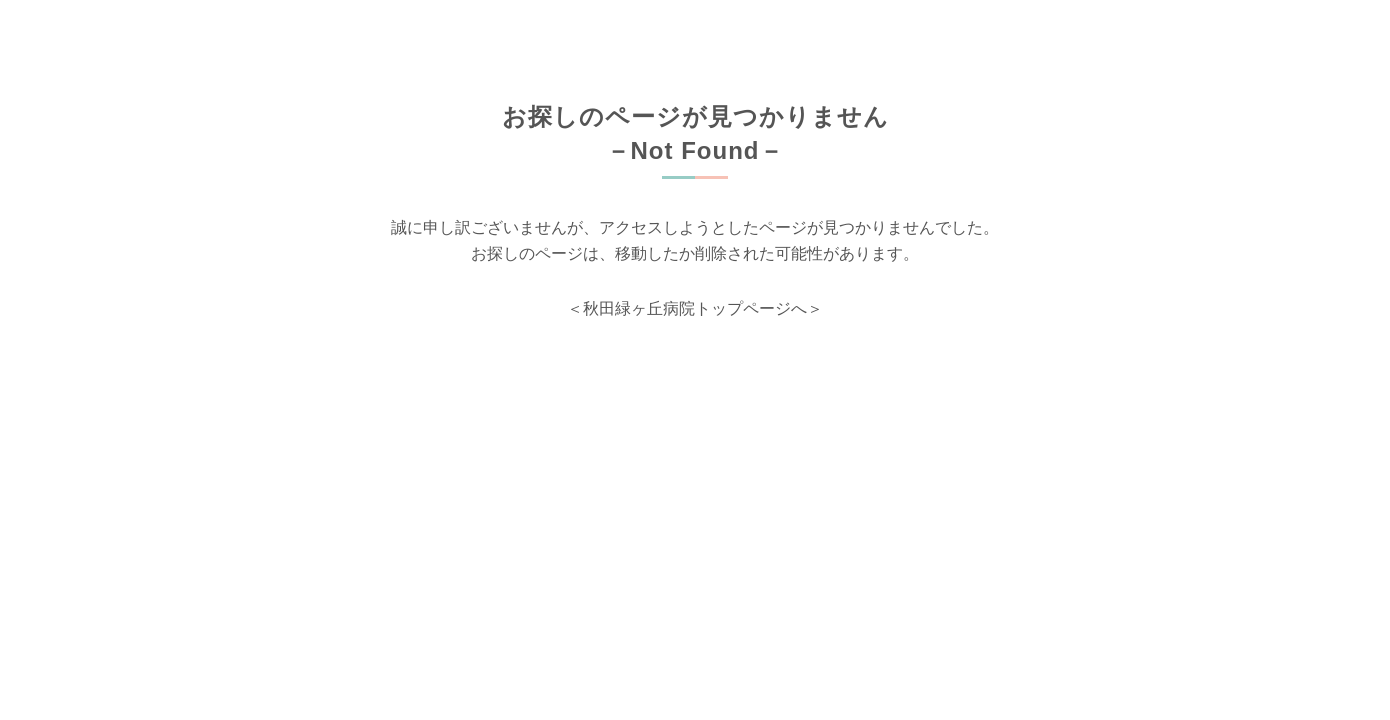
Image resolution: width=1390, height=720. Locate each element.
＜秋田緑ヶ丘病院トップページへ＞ (695, 308)
